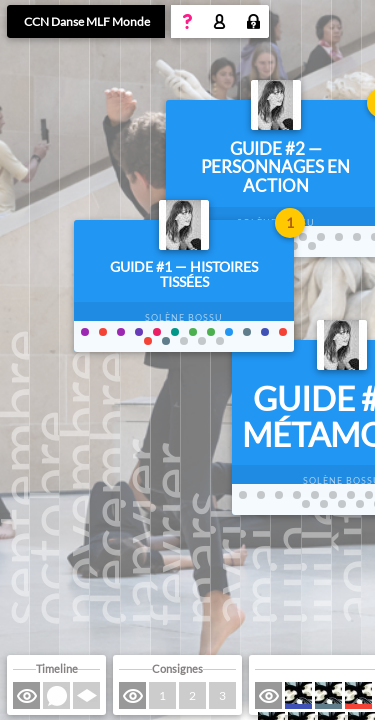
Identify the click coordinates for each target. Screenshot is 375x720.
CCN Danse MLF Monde (87, 21)
